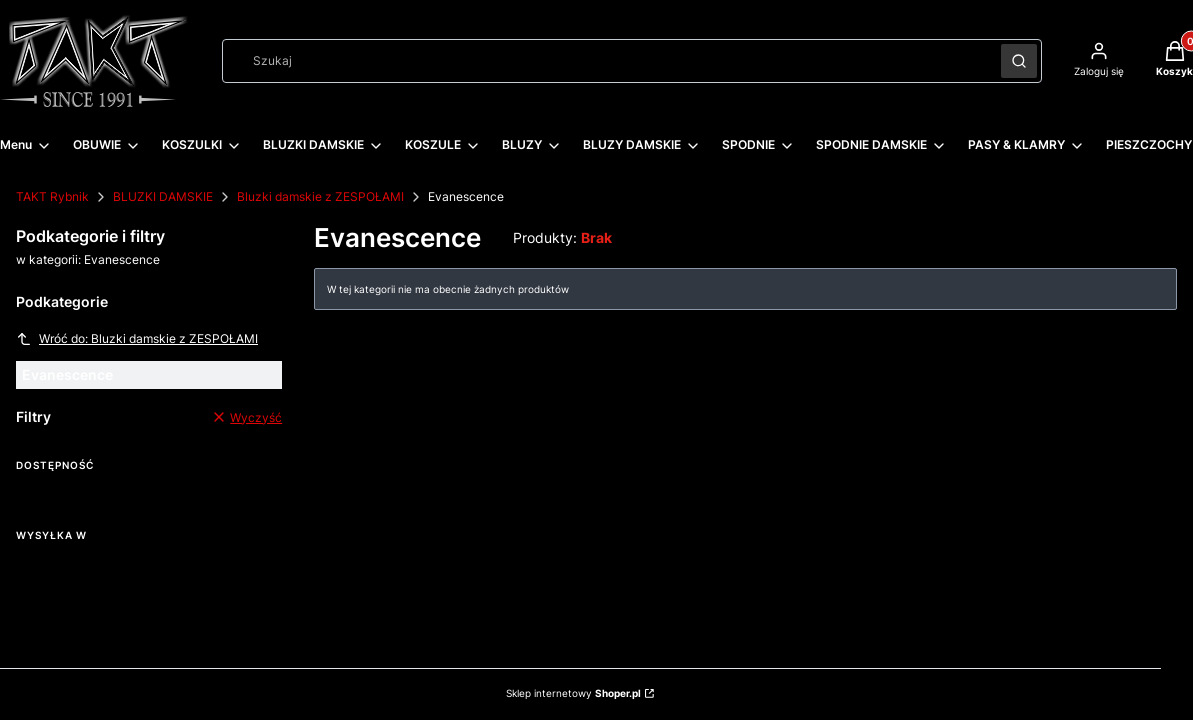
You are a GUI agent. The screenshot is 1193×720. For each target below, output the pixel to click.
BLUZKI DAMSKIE (163, 196)
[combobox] (605, 61)
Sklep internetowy (573, 693)
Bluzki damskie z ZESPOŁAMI (320, 196)
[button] (1019, 61)
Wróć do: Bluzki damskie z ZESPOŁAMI (137, 339)
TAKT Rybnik (52, 196)
